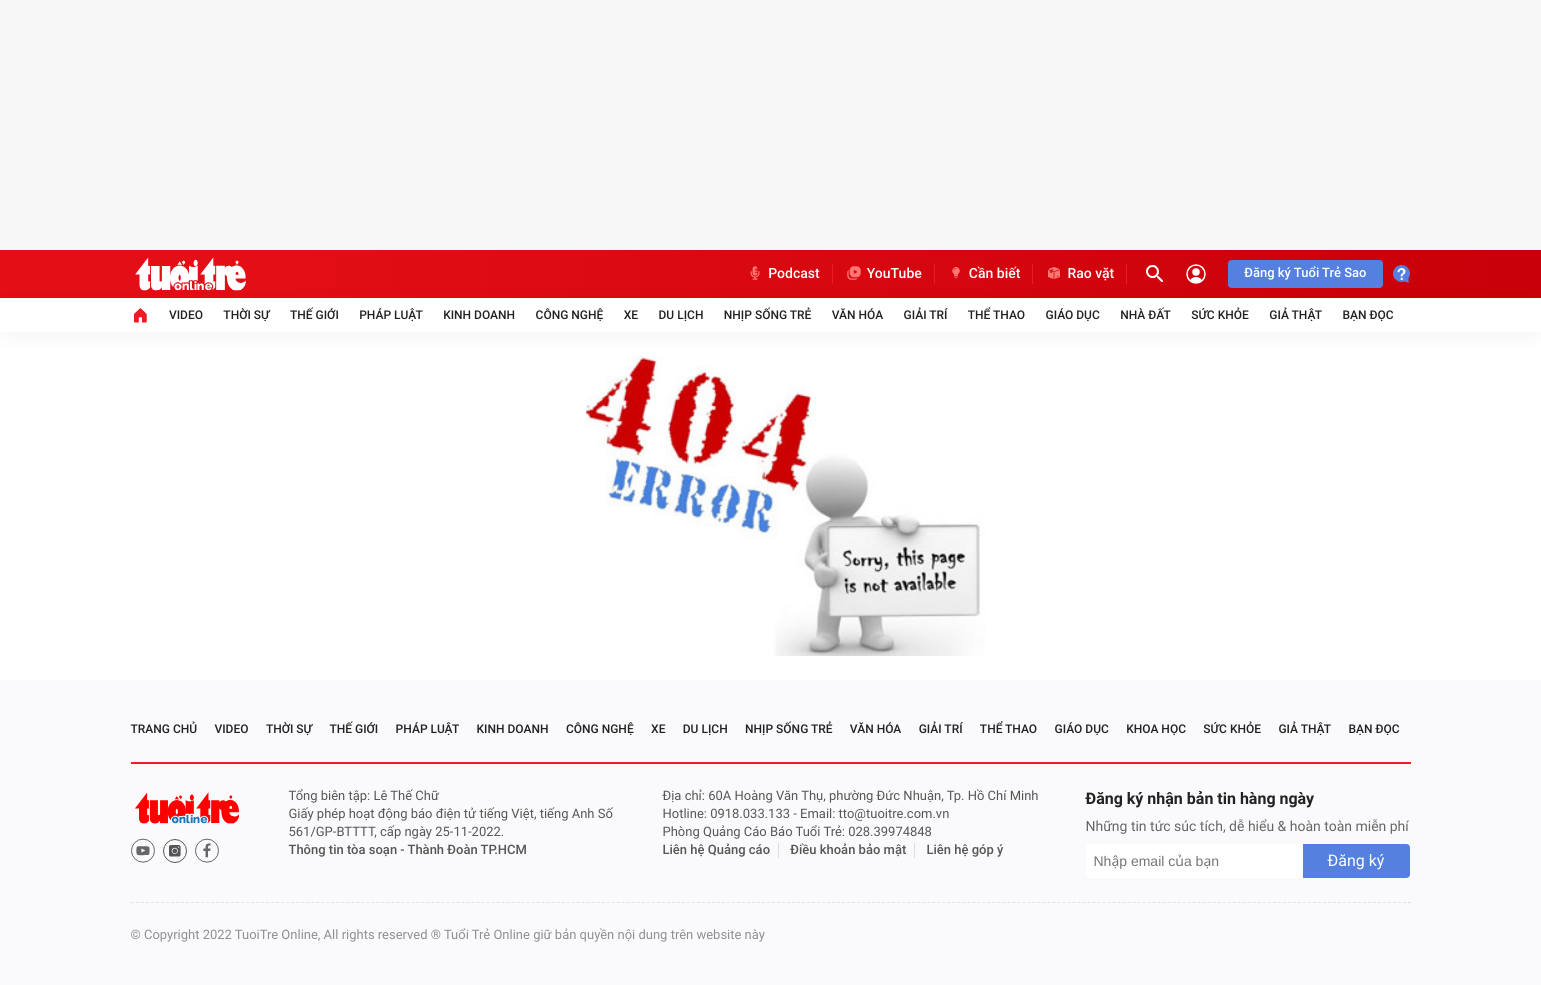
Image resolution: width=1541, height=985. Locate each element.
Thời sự (246, 315)
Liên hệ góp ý (965, 850)
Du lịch (681, 315)
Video (186, 315)
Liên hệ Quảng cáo (717, 850)
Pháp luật (391, 315)
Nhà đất (1145, 315)
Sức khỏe (1220, 315)
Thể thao (996, 315)
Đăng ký (1356, 860)
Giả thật (1295, 315)
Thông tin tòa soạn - (348, 850)
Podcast (783, 274)
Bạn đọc (1367, 315)
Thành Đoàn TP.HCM (467, 850)
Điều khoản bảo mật (848, 850)
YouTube (883, 274)
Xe (631, 315)
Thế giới (314, 315)
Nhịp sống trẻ (768, 315)
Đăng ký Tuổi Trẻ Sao (1305, 273)
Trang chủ (164, 729)
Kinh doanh (479, 315)
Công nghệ (570, 315)
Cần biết (984, 274)
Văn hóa (858, 315)
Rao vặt (1079, 274)
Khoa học (1156, 729)
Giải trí (926, 315)
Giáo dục (1072, 315)
